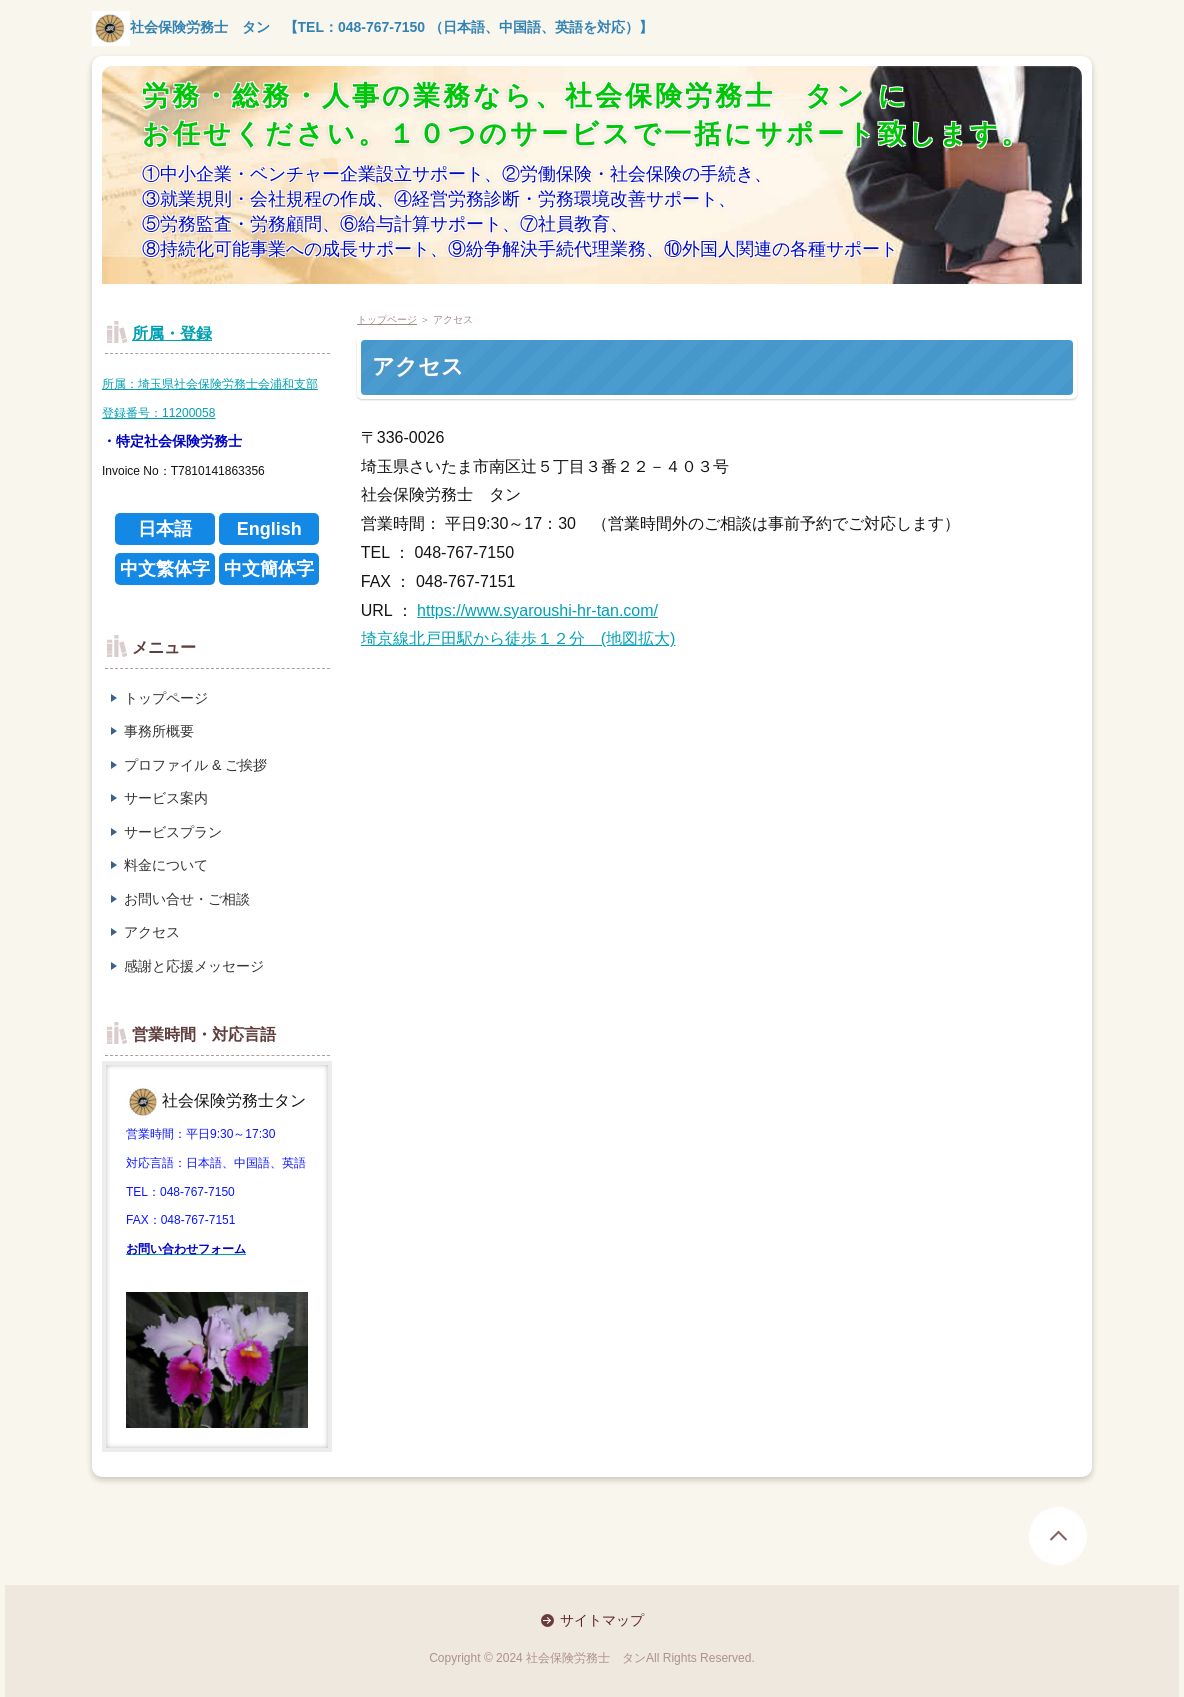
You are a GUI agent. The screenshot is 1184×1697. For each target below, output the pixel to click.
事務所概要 (159, 731)
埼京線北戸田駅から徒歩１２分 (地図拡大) (518, 638)
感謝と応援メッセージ (194, 966)
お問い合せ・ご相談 (187, 899)
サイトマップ (602, 1620)
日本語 (165, 529)
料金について (166, 865)
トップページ (166, 698)
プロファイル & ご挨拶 (195, 765)
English (269, 529)
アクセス (152, 932)
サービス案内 (166, 798)
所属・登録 (172, 333)
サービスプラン (173, 832)
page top (1058, 1536)
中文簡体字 (269, 569)
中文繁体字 (165, 569)
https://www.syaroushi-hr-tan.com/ (537, 610)
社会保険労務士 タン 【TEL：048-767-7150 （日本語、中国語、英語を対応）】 (372, 27)
